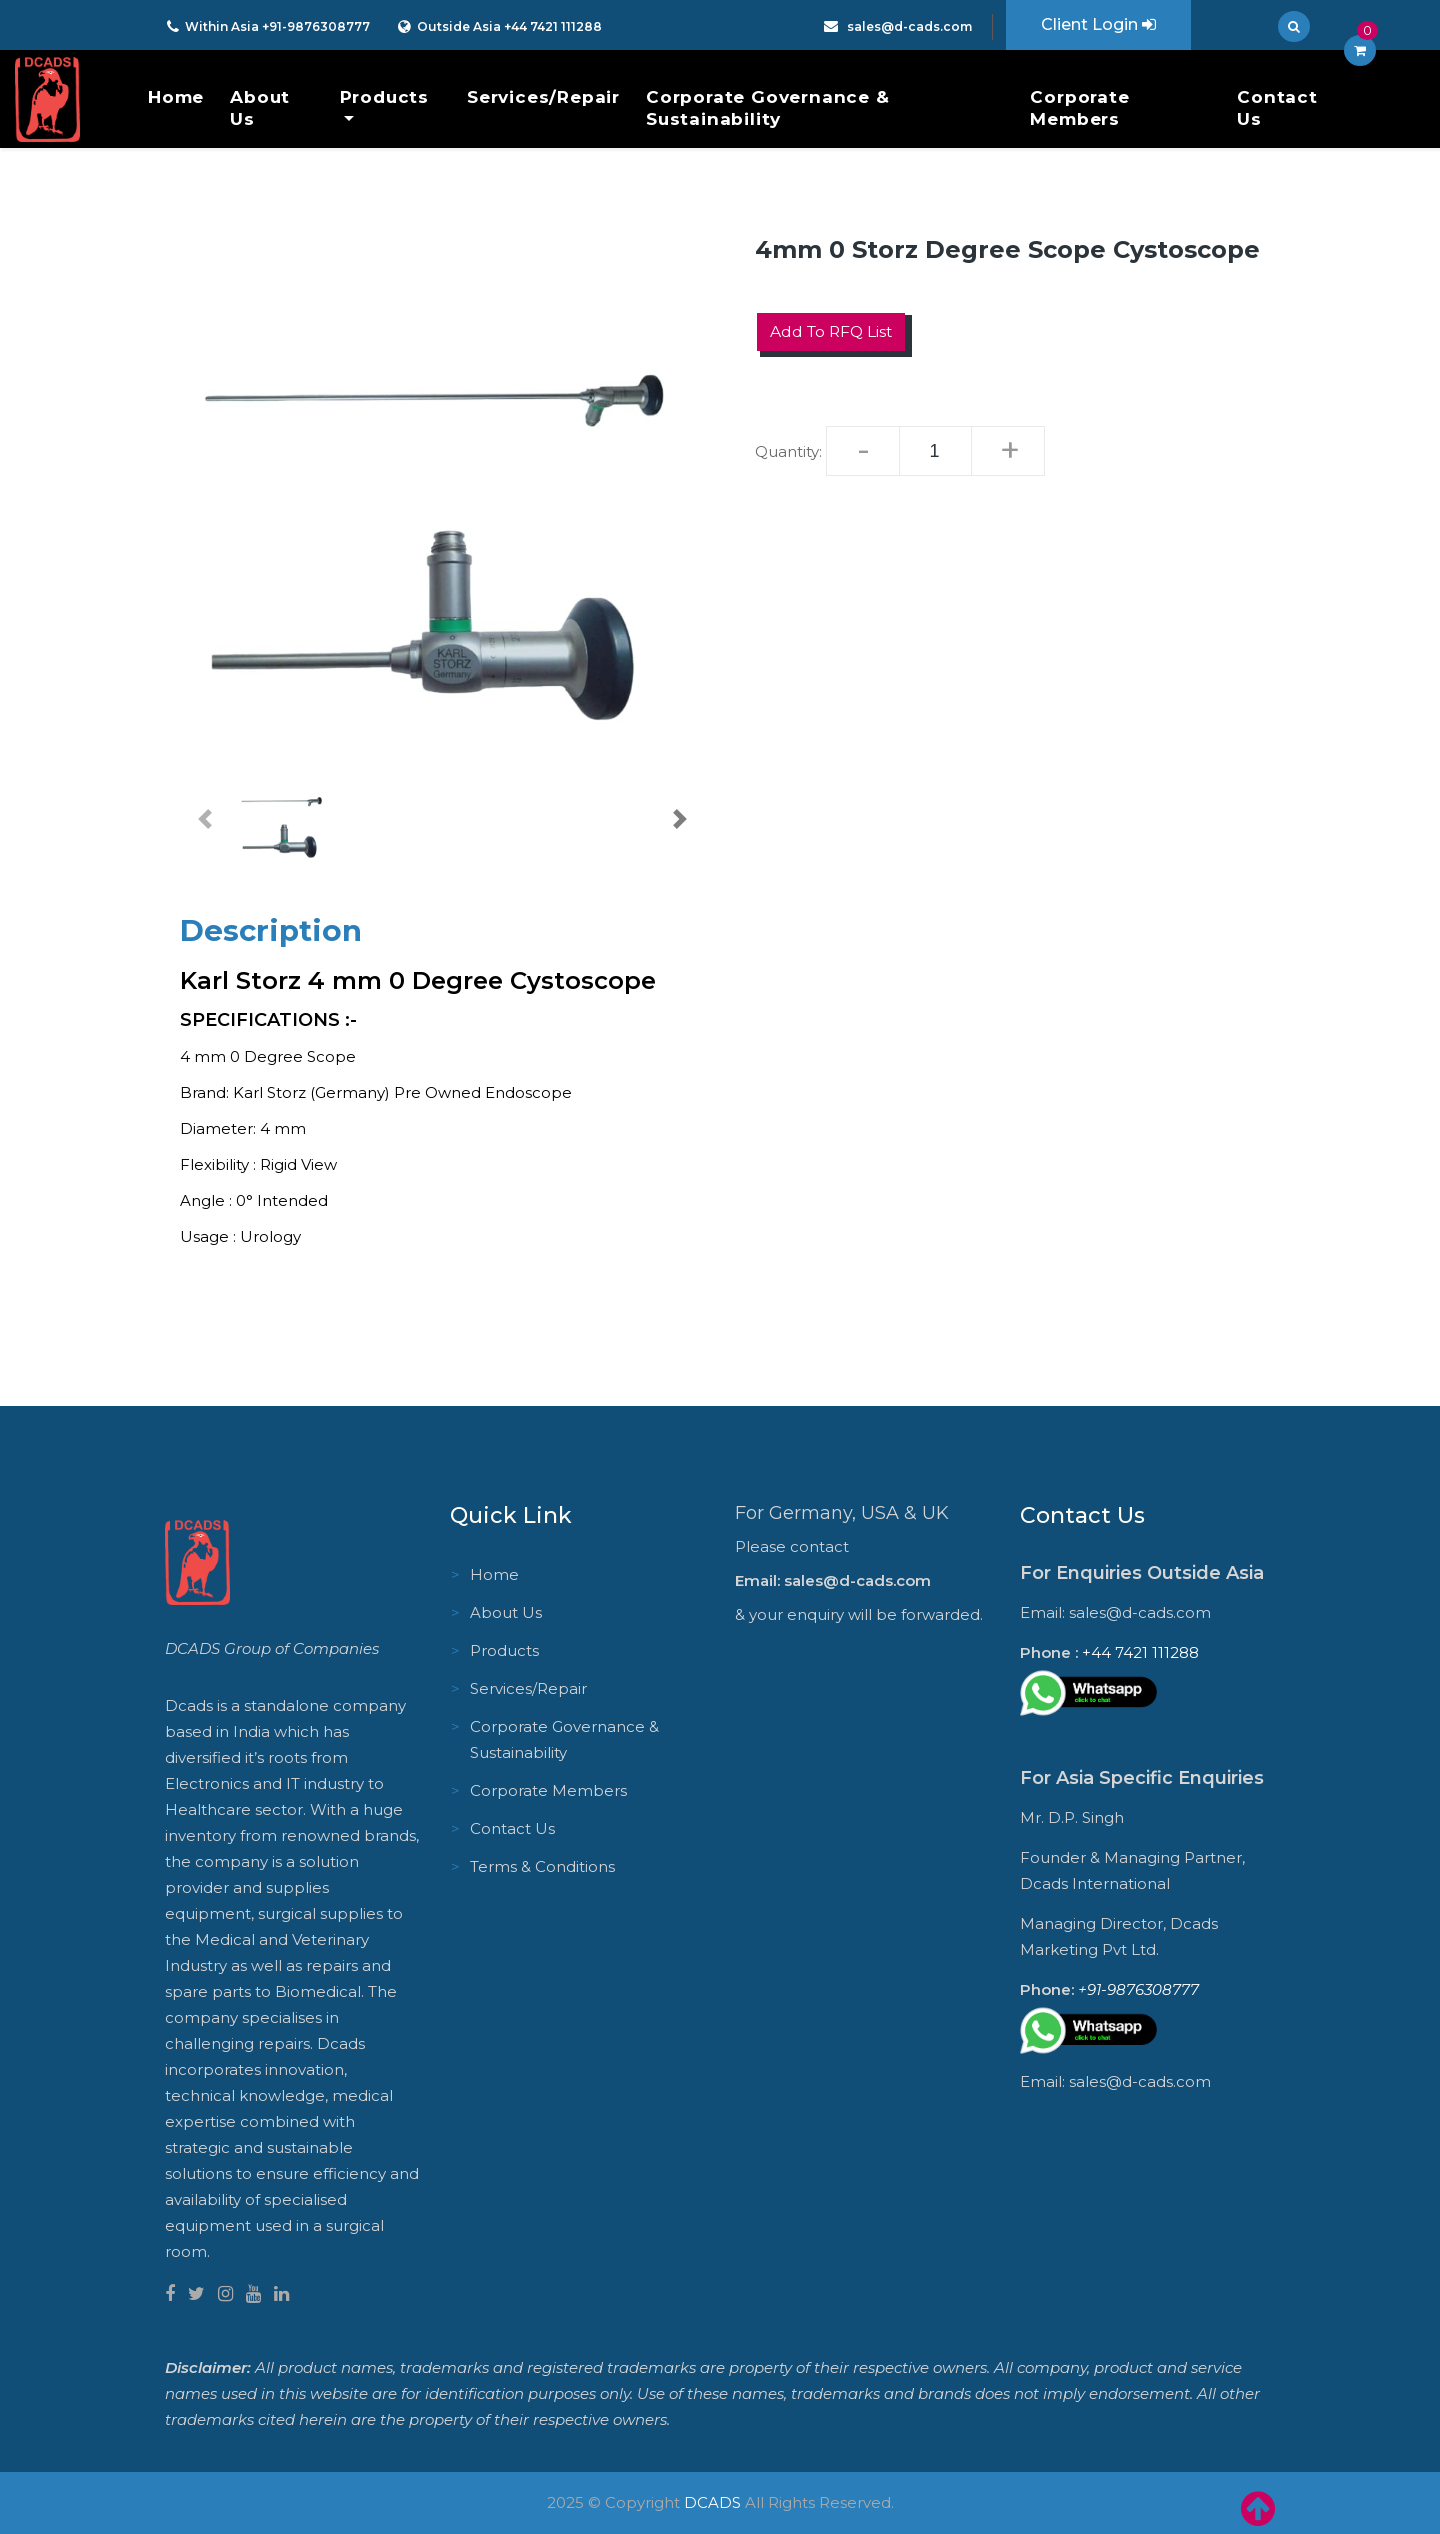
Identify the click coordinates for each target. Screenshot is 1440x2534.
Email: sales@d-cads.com (833, 1580)
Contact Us (1277, 108)
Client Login (1098, 24)
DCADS (712, 2502)
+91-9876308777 (316, 26)
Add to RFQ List (833, 331)
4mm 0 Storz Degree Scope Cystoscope (1007, 249)
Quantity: (788, 451)
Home (176, 97)
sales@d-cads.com (908, 26)
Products (384, 97)
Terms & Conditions (542, 1866)
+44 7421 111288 (551, 26)
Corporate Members (1079, 108)
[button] (205, 819)
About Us (260, 108)
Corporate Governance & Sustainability (768, 108)
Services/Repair (543, 97)
